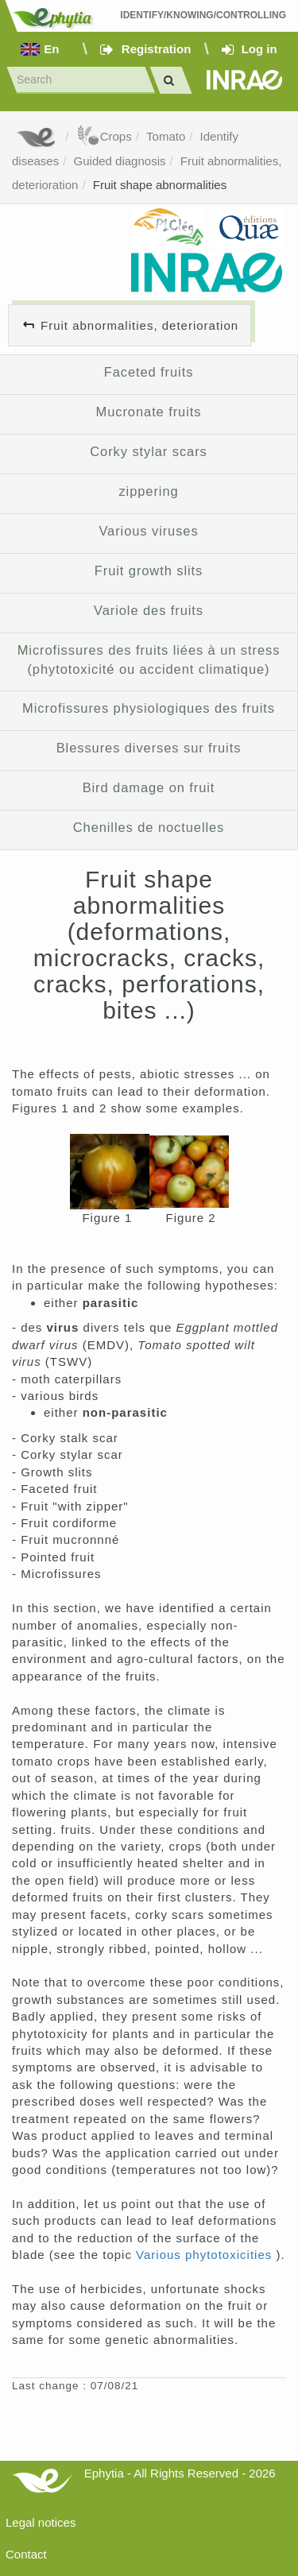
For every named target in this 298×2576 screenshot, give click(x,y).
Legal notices (40, 2522)
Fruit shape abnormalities (159, 184)
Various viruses (148, 531)
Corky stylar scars (148, 451)
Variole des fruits (148, 610)
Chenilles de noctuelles (149, 827)
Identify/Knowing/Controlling (203, 15)
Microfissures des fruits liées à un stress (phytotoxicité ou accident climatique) (149, 659)
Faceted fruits (149, 372)
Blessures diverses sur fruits (149, 748)
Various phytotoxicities (206, 2254)
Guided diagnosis (120, 161)
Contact (26, 2554)
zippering (148, 491)
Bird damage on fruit (149, 787)
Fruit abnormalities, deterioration (139, 325)
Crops (104, 136)
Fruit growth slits (149, 570)
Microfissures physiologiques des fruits (148, 708)
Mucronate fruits (149, 411)
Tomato (165, 136)
